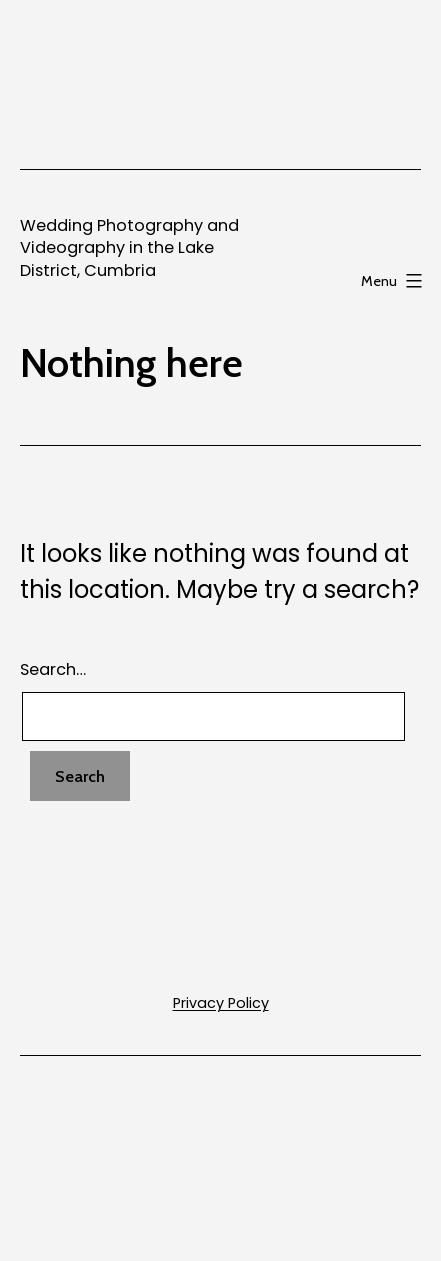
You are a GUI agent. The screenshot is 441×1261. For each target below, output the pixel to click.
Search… (53, 669)
